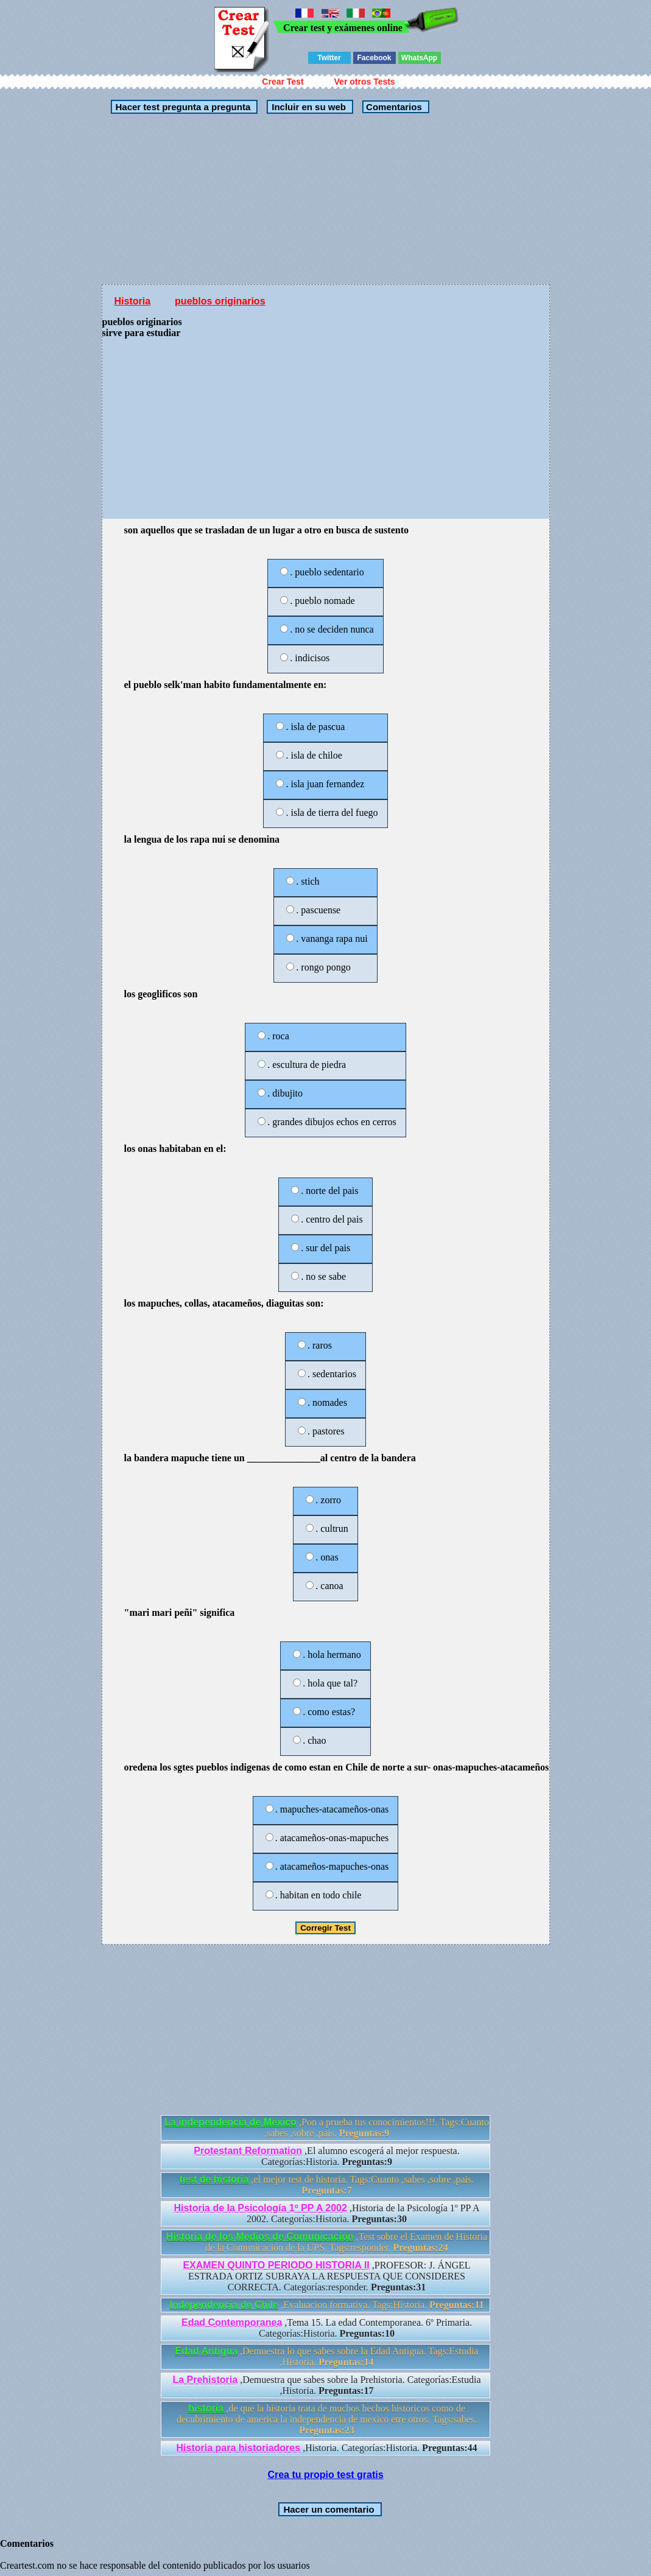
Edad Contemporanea (231, 2322)
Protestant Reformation (248, 2151)
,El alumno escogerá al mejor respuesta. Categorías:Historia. (326, 2156)
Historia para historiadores (239, 2448)
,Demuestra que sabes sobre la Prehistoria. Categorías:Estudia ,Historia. (326, 2385)
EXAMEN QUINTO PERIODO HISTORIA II (276, 2265)
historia (207, 2408)
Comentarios (393, 107)
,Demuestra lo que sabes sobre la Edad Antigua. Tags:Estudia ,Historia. (327, 2356)
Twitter (328, 58)
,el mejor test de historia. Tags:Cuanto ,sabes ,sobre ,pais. (327, 2184)
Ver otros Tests (364, 81)
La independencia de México (230, 2122)
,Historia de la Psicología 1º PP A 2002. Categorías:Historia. (326, 2213)
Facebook (374, 58)
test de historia (214, 2179)
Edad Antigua (206, 2351)
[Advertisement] (326, 199)
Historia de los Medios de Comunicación (260, 2236)
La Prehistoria (205, 2379)
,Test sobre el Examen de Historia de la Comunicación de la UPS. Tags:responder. (326, 2242)
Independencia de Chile (223, 2305)
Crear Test (282, 81)
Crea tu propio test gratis (325, 2474)
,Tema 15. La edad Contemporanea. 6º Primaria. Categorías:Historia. (326, 2328)
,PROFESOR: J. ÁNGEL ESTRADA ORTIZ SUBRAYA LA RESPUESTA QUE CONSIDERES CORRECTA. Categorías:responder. (326, 2276)
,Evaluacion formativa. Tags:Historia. (326, 2305)
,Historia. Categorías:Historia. (327, 2448)
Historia (132, 301)
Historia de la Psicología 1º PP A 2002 (260, 2208)
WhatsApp (419, 58)
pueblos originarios (220, 301)
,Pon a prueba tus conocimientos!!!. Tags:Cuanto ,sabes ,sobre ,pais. (326, 2127)
